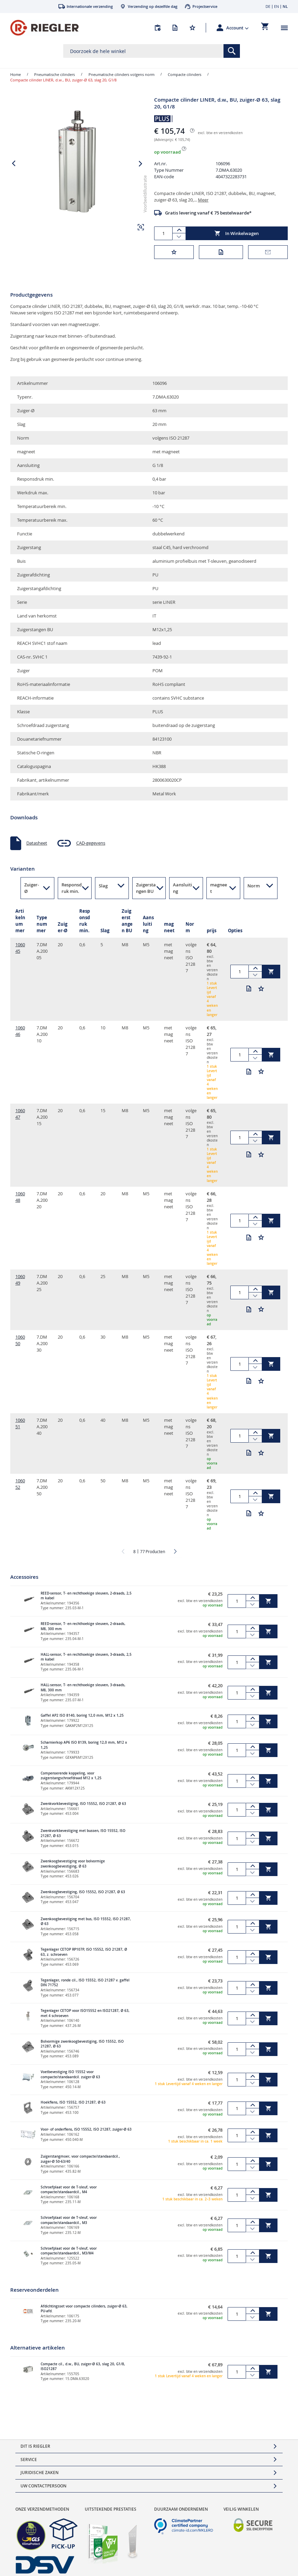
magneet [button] (218, 888)
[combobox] (151, 51)
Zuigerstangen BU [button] (146, 888)
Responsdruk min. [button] (72, 888)
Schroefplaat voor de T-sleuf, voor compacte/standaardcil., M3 (69, 2220)
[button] (237, 27)
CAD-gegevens (90, 843)
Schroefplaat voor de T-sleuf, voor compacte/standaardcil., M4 (69, 2190)
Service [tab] (29, 2459)
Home (15, 74)
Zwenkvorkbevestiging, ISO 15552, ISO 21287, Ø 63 (83, 1803)
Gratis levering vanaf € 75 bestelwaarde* (208, 213)
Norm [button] (253, 886)
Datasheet (36, 843)
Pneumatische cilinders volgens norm (121, 74)
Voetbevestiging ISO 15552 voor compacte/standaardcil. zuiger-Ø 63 (70, 2074)
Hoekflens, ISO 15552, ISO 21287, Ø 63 (73, 2102)
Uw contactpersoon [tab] (43, 2486)
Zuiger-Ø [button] (31, 888)
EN (276, 6)
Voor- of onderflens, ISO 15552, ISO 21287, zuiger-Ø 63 (86, 2129)
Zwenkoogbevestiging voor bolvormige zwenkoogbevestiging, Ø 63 (73, 1864)
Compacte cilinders (184, 74)
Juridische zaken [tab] (39, 2472)
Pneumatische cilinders (54, 74)
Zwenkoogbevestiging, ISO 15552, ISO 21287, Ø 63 (83, 1892)
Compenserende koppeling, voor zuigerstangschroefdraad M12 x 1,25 (71, 1776)
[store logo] (44, 28)
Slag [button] (103, 886)
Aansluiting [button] (182, 888)
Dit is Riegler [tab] (35, 2446)
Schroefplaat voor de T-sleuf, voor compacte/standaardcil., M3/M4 (69, 2251)
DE (268, 6)
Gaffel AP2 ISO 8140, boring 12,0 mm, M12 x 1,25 (82, 1715)
